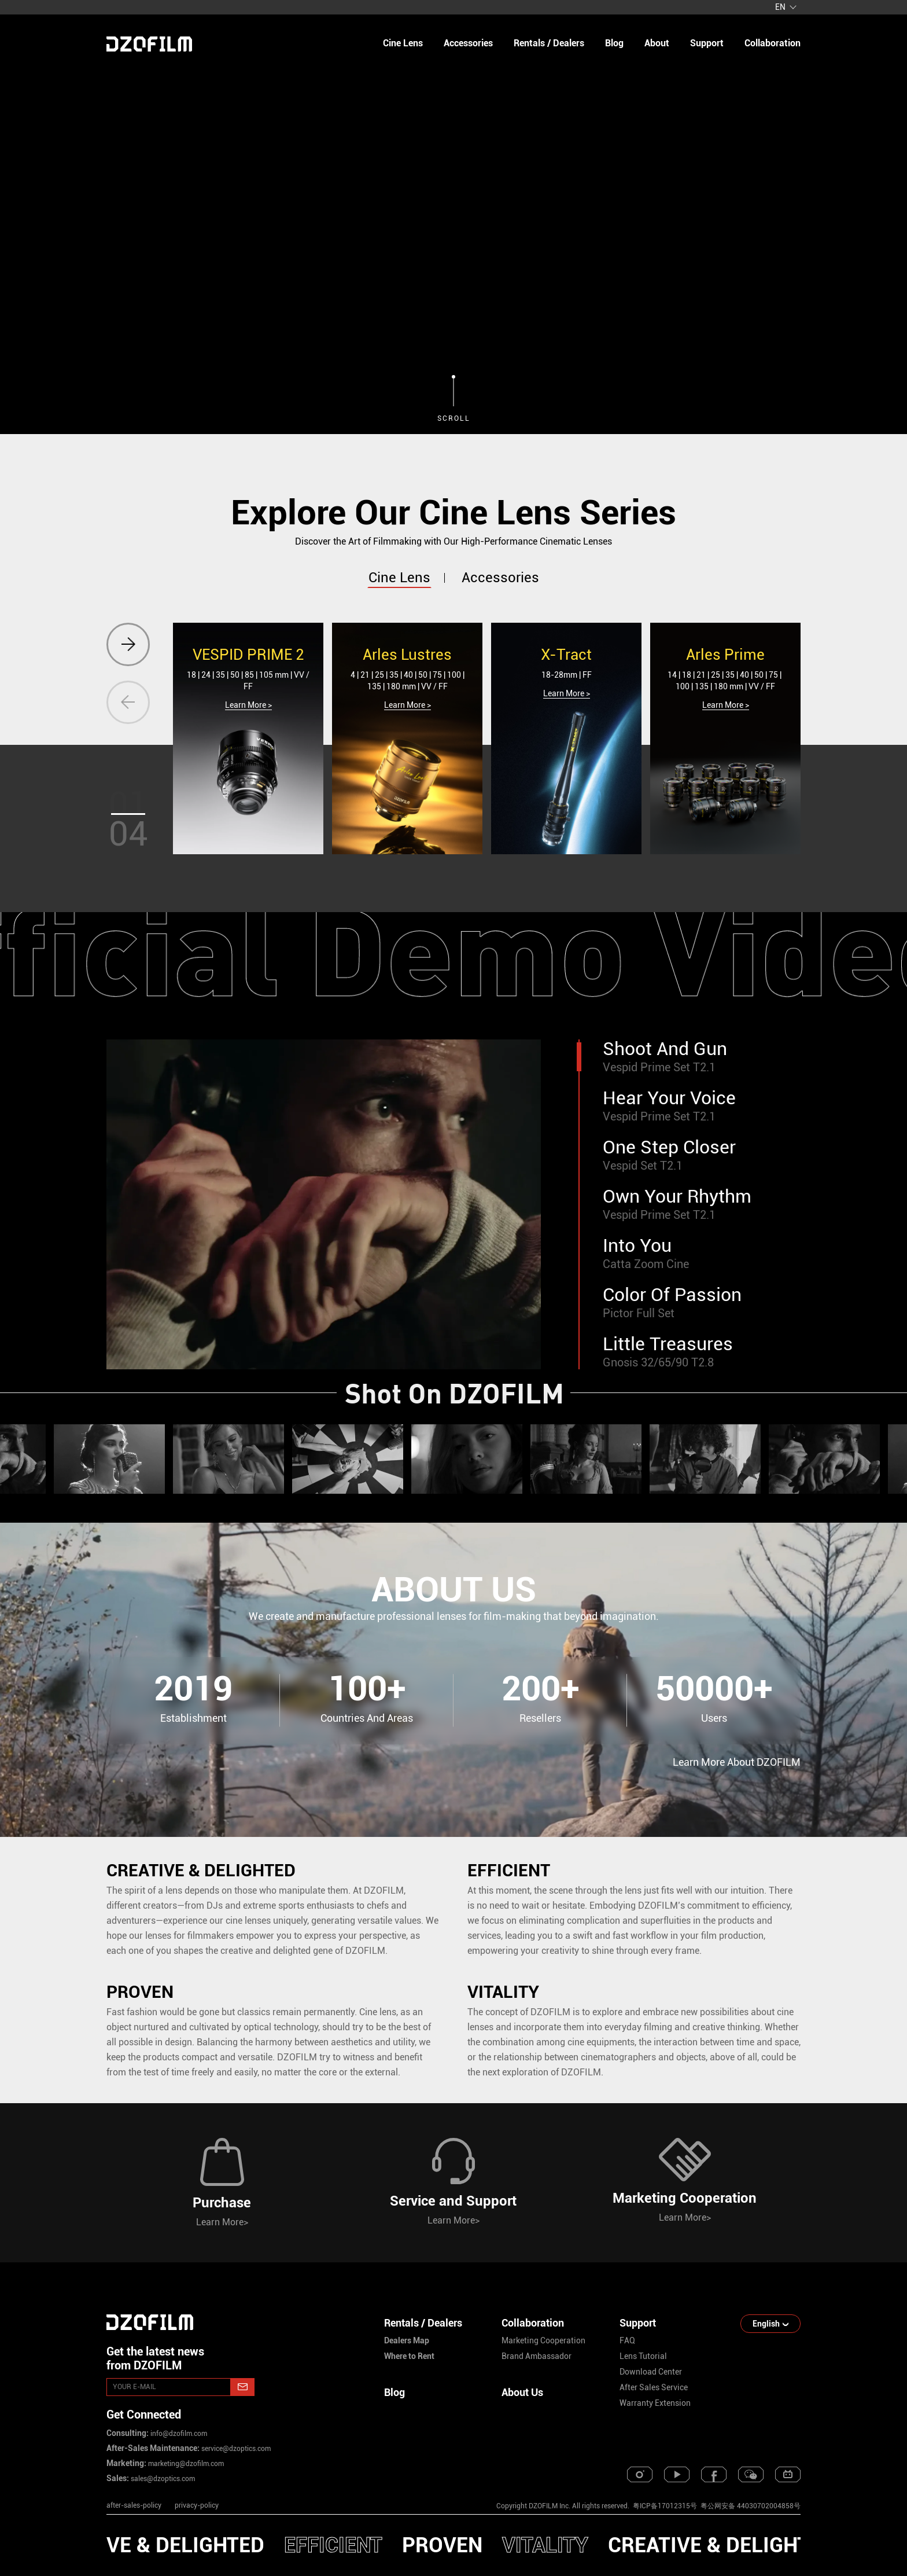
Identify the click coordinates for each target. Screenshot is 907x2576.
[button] (128, 644)
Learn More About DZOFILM (737, 1762)
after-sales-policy (133, 2505)
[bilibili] (788, 2474)
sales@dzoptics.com (162, 2479)
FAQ (627, 2340)
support (707, 43)
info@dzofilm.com (178, 2434)
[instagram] (639, 2474)
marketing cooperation (543, 2340)
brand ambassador (537, 2356)
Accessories (468, 43)
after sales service (654, 2387)
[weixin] (751, 2474)
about (656, 43)
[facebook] (714, 2474)
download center (651, 2371)
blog (614, 43)
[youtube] (677, 2474)
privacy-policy (197, 2505)
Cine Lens (403, 43)
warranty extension (655, 2403)
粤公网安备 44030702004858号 (750, 2506)
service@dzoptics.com (235, 2449)
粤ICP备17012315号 (665, 2506)
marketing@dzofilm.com (185, 2464)
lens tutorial (643, 2356)
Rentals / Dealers (549, 43)
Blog (394, 2392)
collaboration (772, 43)
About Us (522, 2392)
